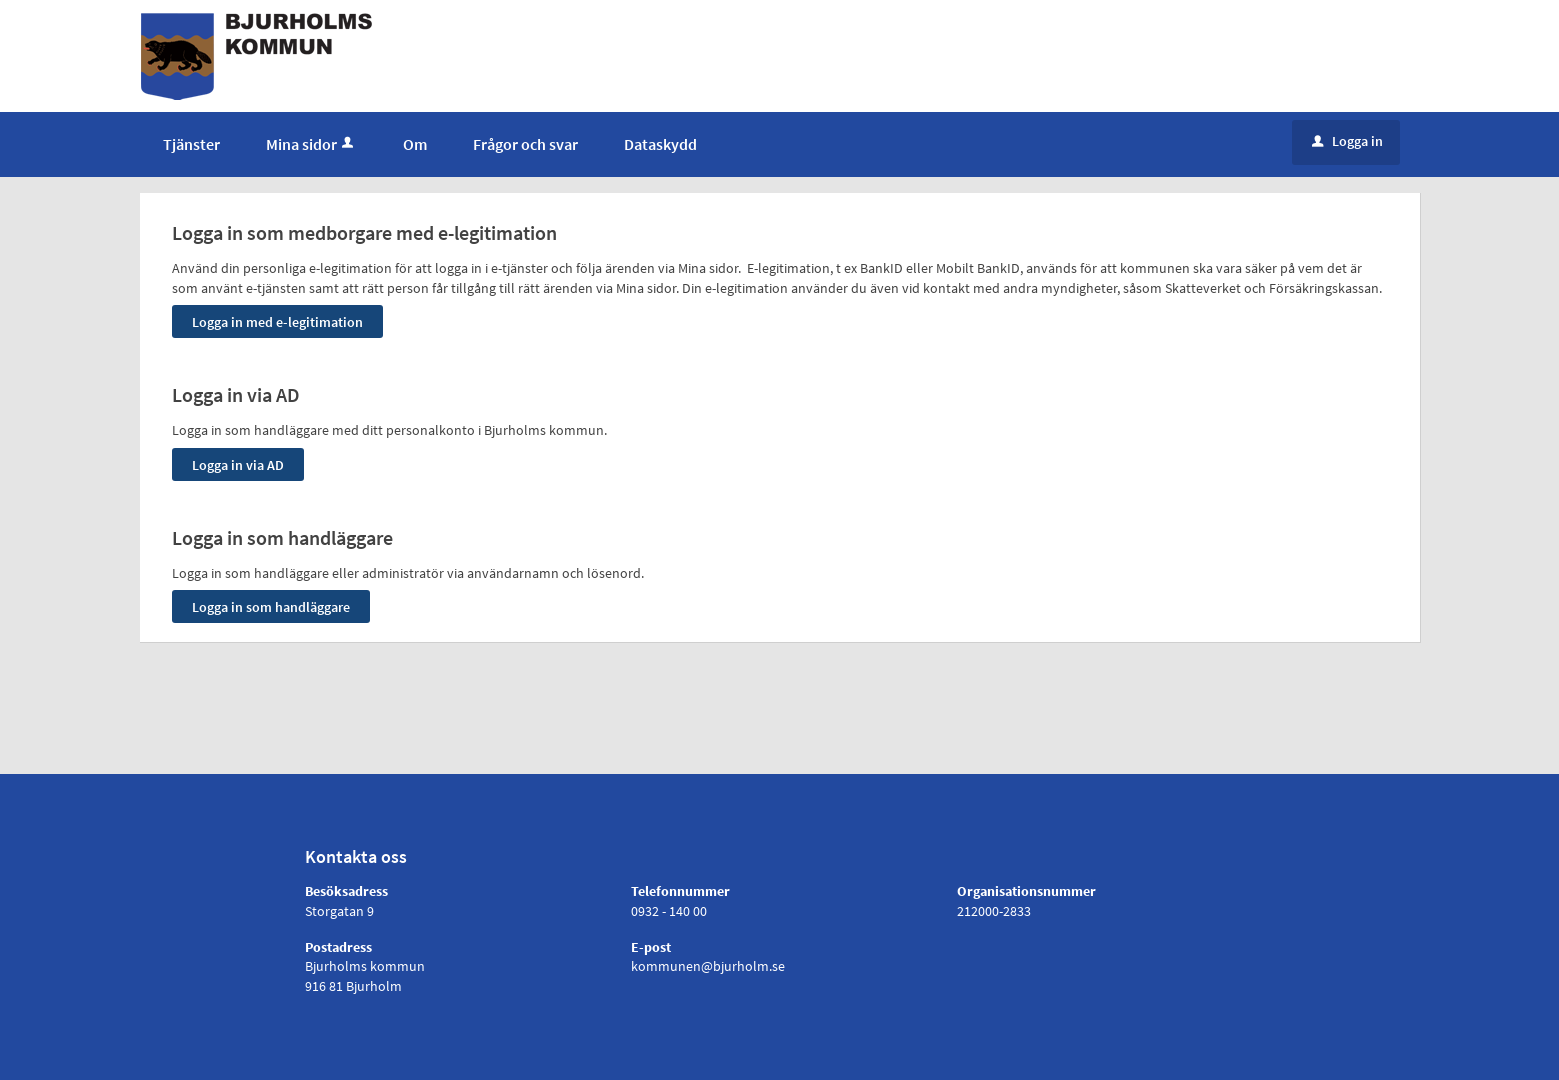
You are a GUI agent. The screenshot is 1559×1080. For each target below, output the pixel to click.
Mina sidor (311, 144)
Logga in (1347, 141)
